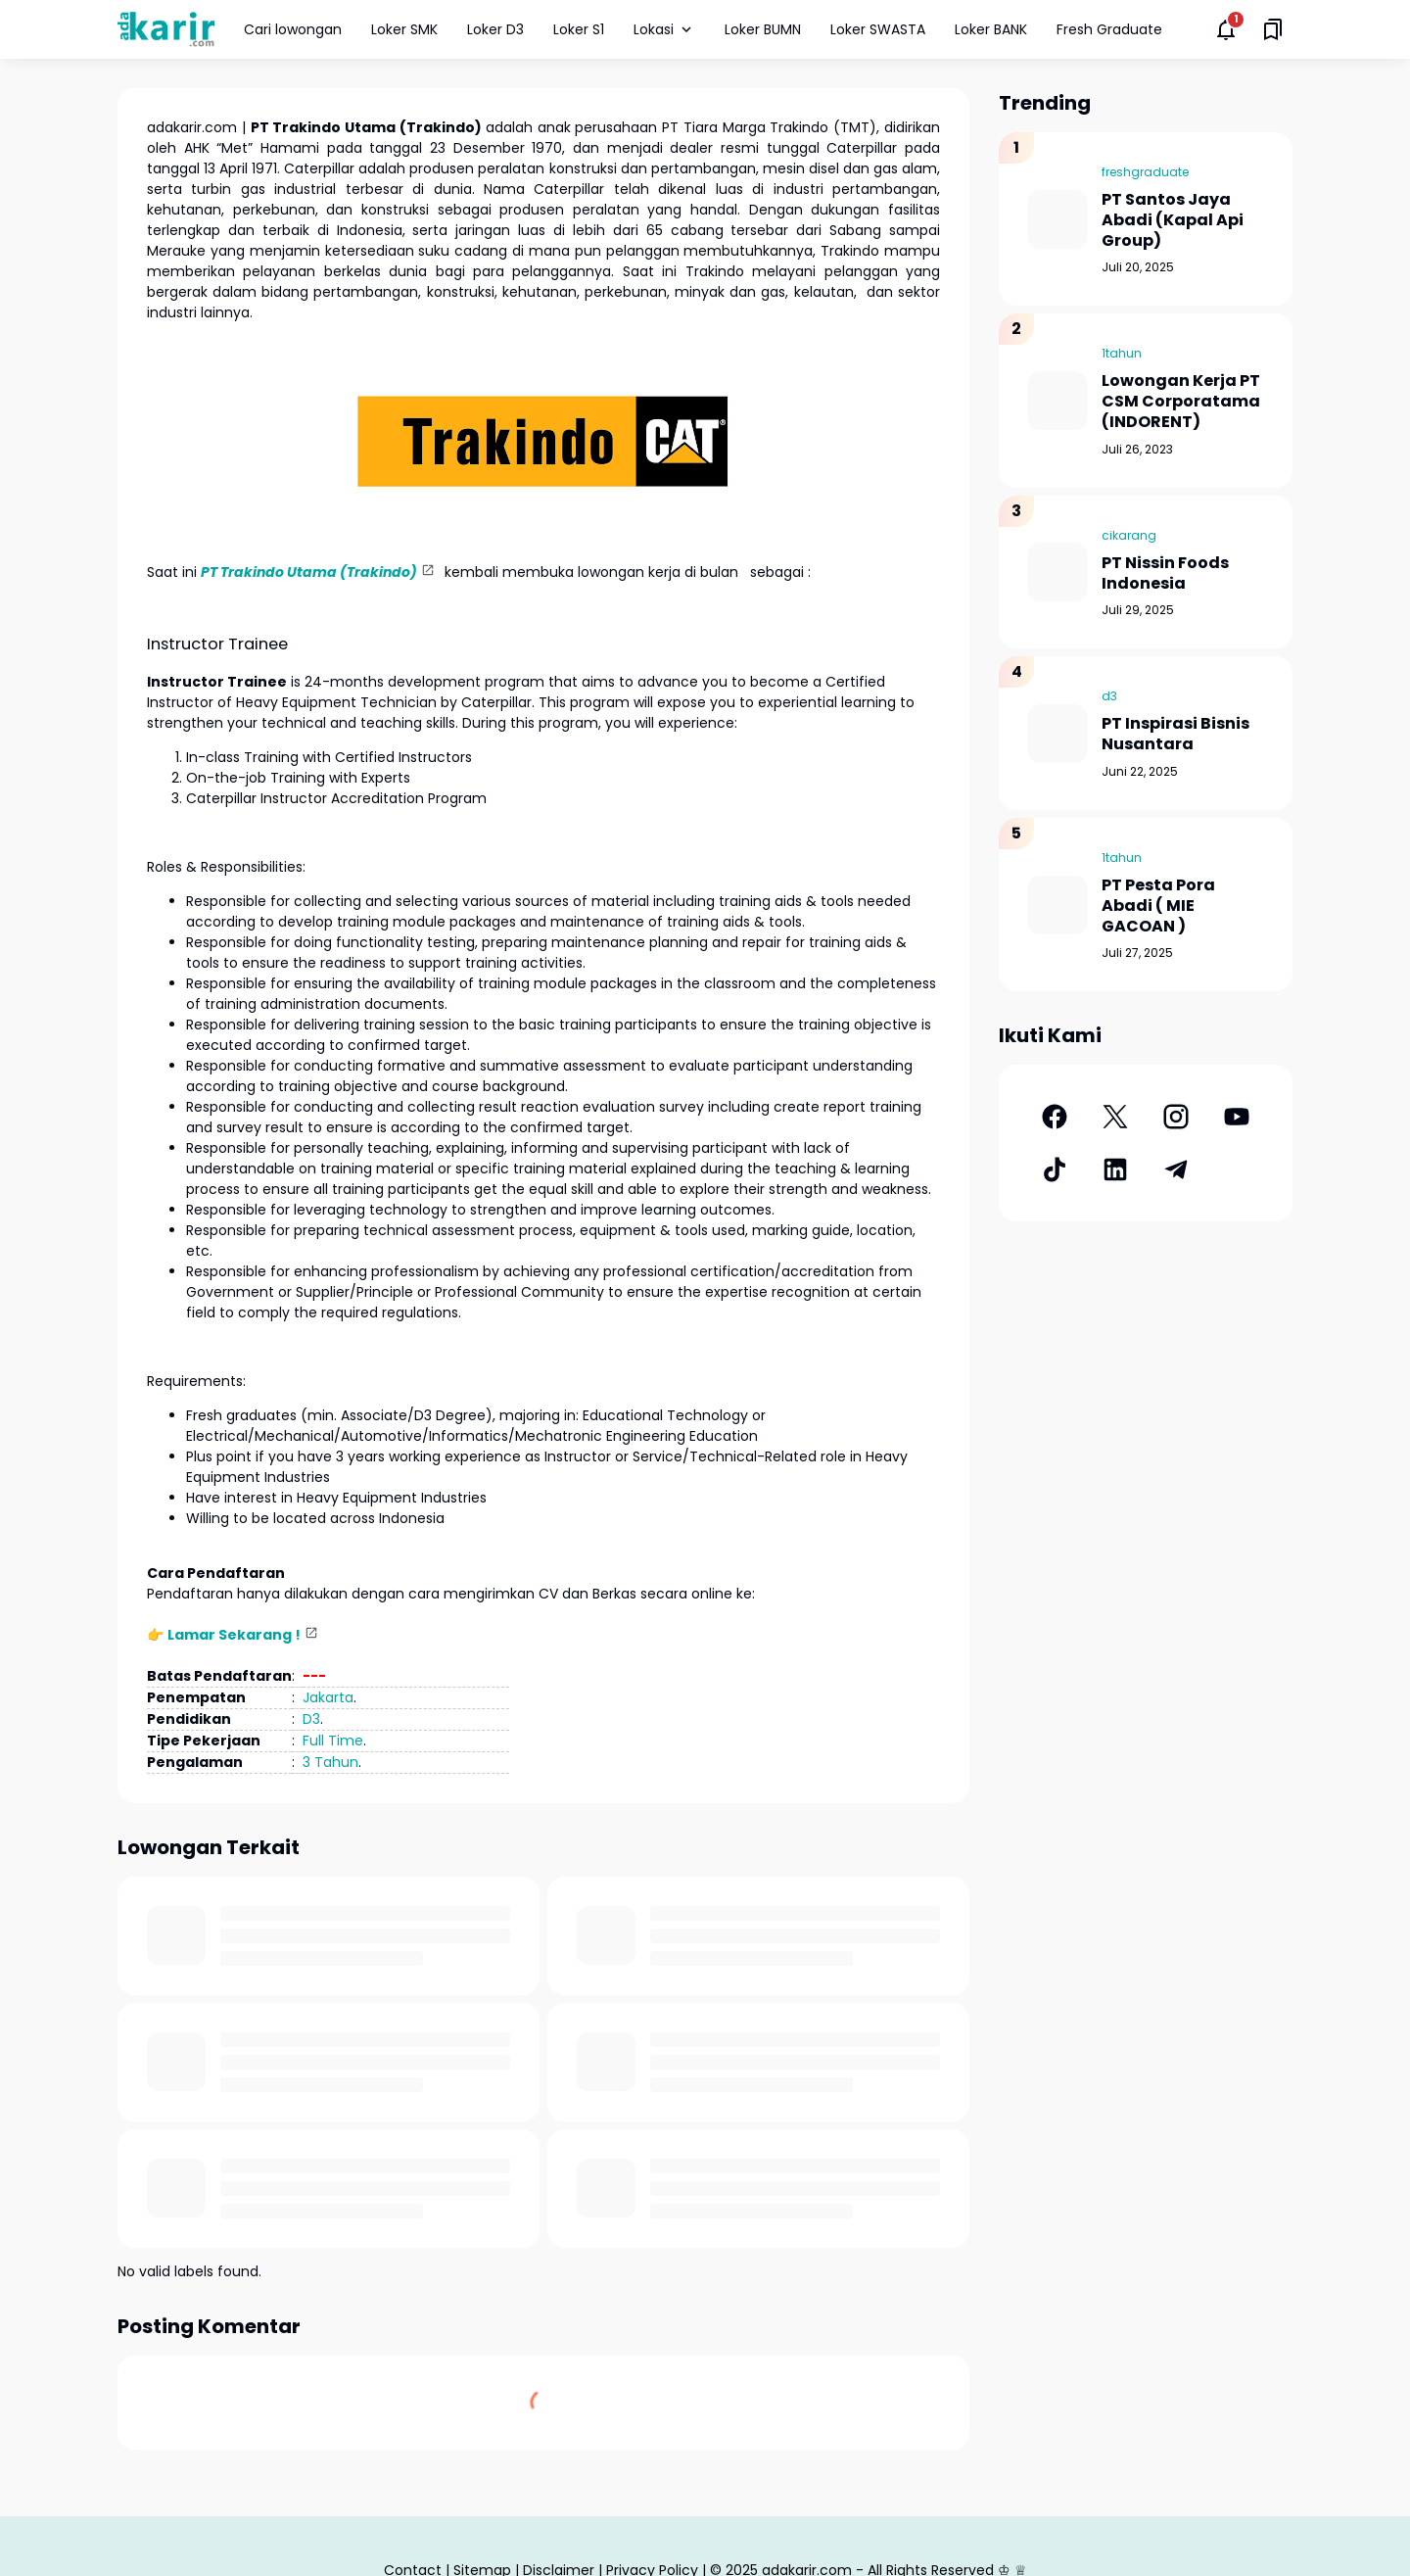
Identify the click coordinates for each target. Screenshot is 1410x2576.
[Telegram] (1176, 1169)
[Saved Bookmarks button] (1272, 29)
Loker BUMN (763, 29)
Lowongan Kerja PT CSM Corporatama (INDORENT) (1181, 401)
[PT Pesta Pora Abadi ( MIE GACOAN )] (1057, 905)
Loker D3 (495, 29)
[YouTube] (1236, 1116)
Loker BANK (991, 29)
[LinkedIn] (1115, 1169)
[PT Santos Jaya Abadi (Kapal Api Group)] (1057, 219)
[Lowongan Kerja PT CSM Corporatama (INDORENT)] (1057, 400)
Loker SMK (404, 29)
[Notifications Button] (1226, 29)
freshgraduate (1145, 172)
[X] (1115, 1116)
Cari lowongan (293, 29)
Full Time (333, 1740)
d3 (1109, 696)
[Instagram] (1176, 1116)
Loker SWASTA (877, 29)
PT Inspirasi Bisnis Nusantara (1175, 734)
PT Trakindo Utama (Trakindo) (309, 572)
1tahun (1122, 353)
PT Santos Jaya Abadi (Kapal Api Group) (1173, 220)
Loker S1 (578, 29)
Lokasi (664, 29)
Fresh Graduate (1109, 29)
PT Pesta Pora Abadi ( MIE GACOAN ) (1158, 906)
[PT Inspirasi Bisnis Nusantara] (1057, 733)
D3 (311, 1719)
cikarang (1129, 535)
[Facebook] (1054, 1116)
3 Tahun (330, 1762)
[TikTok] (1054, 1169)
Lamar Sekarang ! (234, 1635)
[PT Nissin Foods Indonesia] (1057, 572)
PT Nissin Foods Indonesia (1165, 574)
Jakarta (328, 1697)
